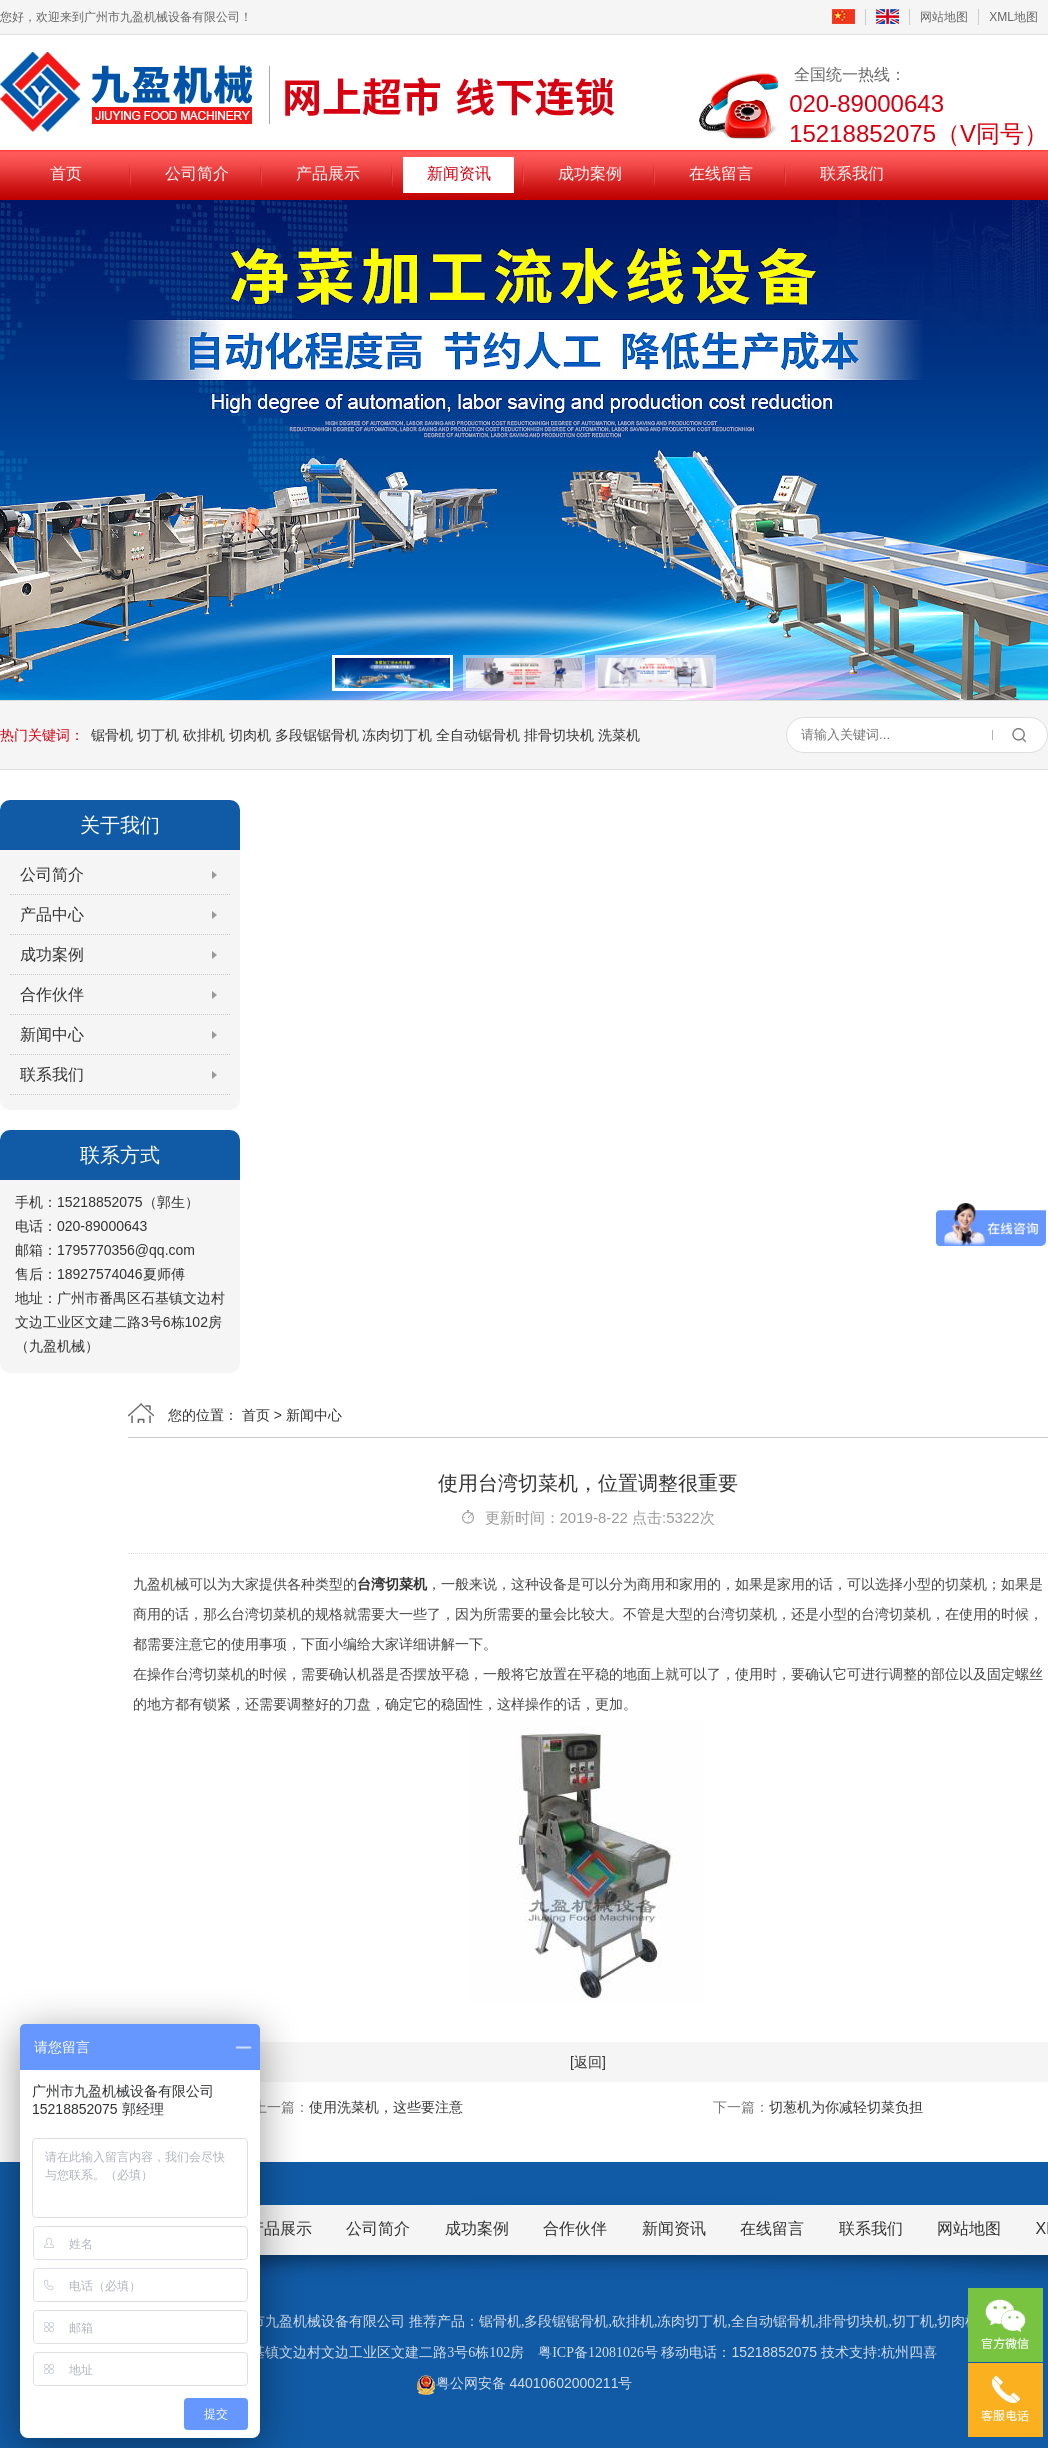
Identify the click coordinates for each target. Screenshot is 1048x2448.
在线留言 (721, 173)
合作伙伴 (52, 994)
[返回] (588, 2062)
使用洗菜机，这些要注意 (386, 2107)
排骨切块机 (559, 735)
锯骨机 (112, 735)
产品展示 (328, 173)
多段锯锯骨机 (317, 735)
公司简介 (197, 173)
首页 (66, 173)
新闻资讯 (459, 173)
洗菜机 (619, 735)
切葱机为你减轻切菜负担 (846, 2107)
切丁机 (158, 735)
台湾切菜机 (392, 1584)
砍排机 (204, 735)
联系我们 (852, 173)
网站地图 (944, 17)
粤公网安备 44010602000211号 (524, 2383)
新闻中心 (52, 1034)
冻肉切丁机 (397, 735)
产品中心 (52, 914)
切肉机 (250, 735)
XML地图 (1013, 17)
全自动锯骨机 (478, 735)
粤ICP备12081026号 (598, 2352)
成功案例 (590, 173)
